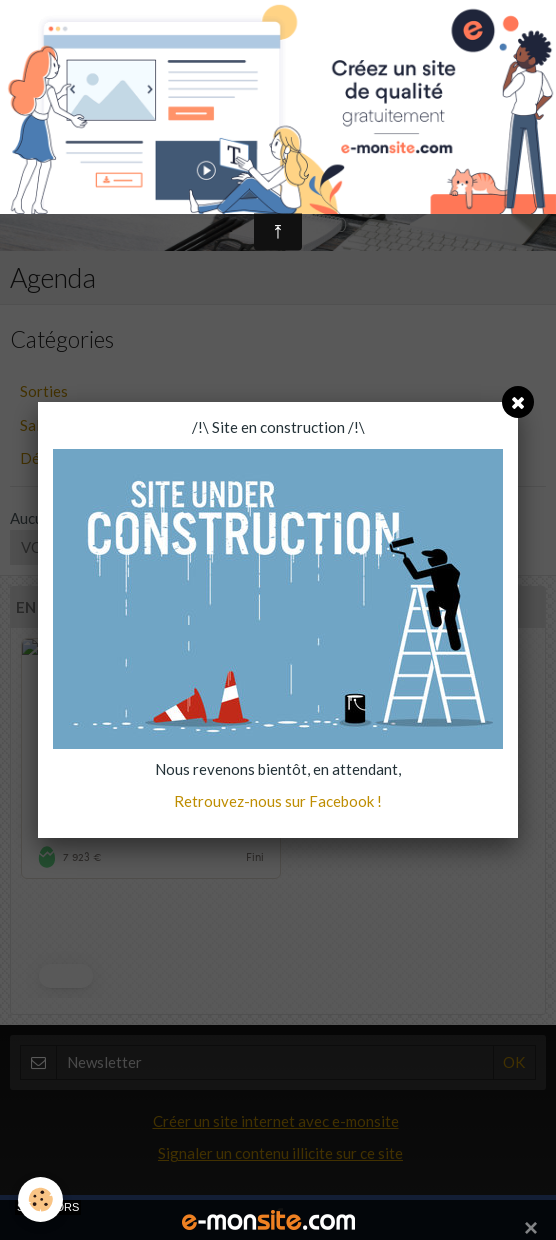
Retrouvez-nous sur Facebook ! (278, 801)
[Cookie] (40, 1199)
